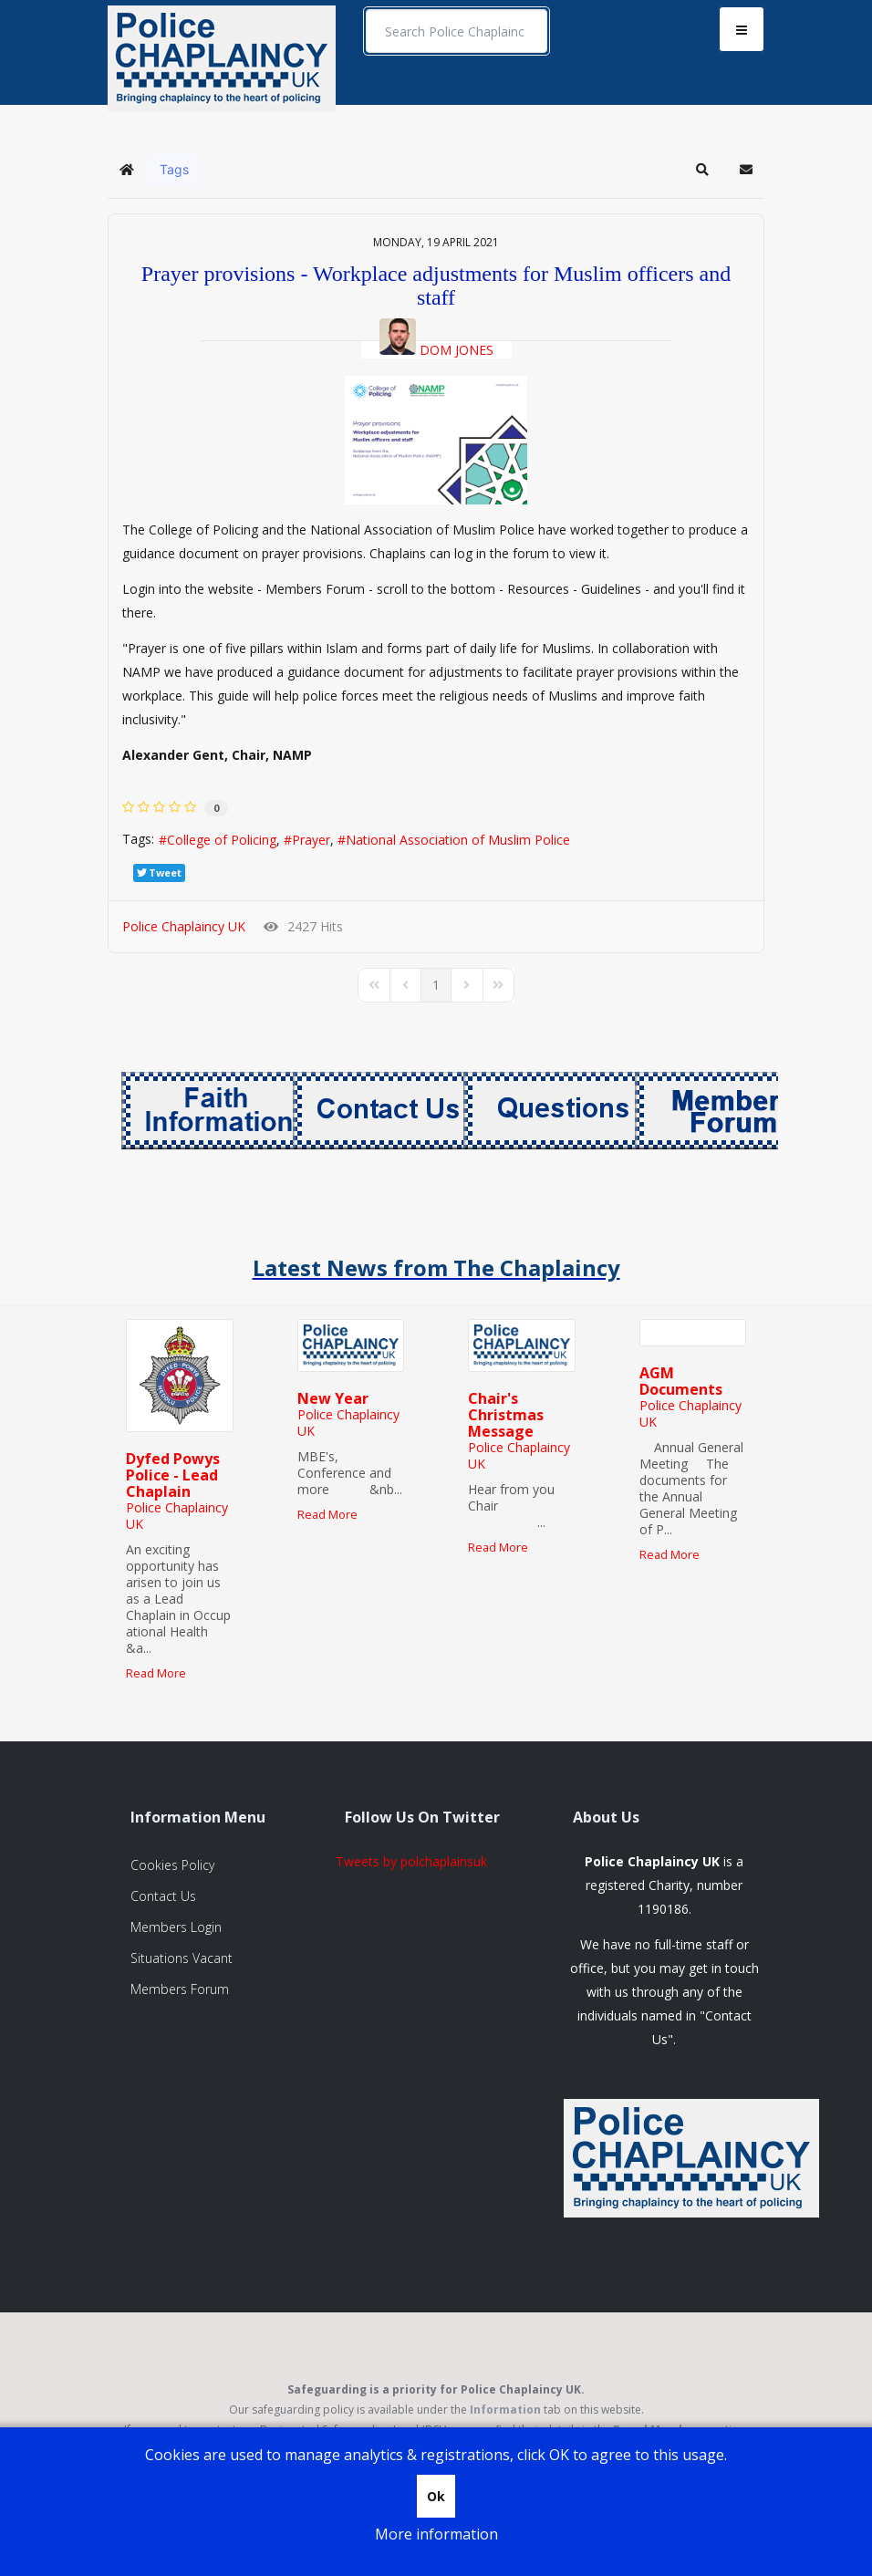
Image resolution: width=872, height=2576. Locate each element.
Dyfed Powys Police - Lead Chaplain (173, 1475)
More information (436, 2534)
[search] (456, 31)
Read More (156, 1673)
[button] (702, 169)
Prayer (311, 839)
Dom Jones (456, 349)
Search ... (366, 9)
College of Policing (221, 839)
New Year (333, 1398)
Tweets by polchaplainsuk (411, 1861)
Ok (436, 2496)
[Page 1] (436, 985)
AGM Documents (680, 1381)
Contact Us (163, 1896)
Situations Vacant (181, 1958)
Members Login (176, 1927)
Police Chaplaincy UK (183, 926)
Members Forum (179, 1989)
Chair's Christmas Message (506, 1414)
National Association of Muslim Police (458, 839)
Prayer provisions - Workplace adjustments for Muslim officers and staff (436, 285)
